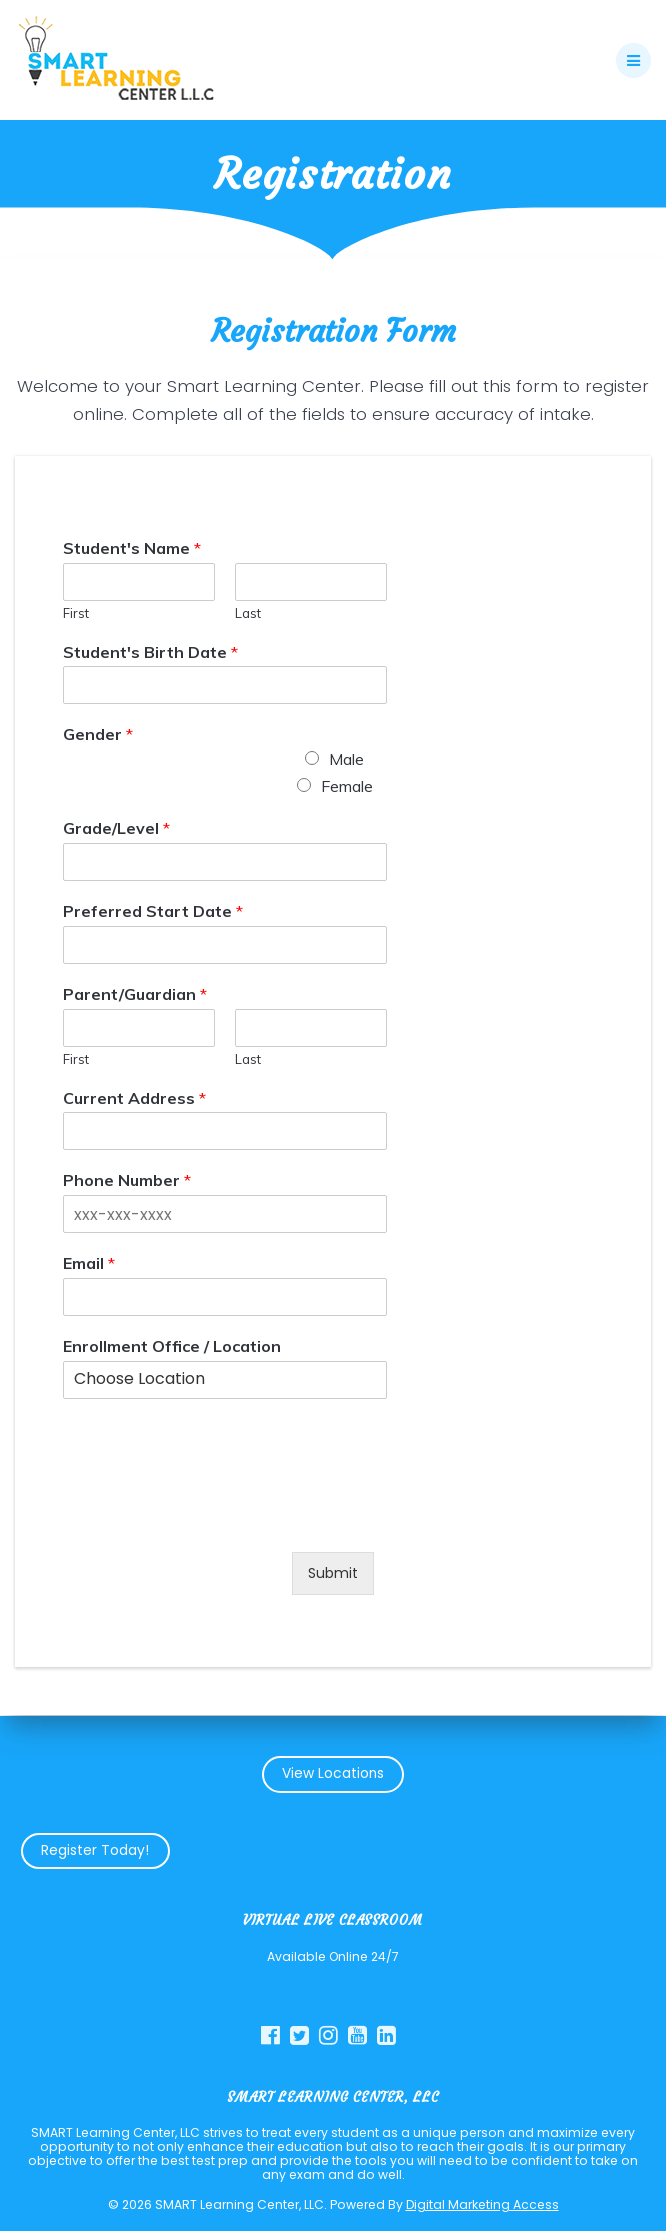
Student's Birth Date (150, 652)
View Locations (333, 1773)
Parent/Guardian (135, 994)
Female (347, 787)
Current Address (134, 1098)
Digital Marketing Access (482, 2204)
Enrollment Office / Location (172, 1346)
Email (89, 1264)
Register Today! (95, 1850)
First (76, 613)
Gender (98, 735)
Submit (333, 1573)
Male (346, 760)
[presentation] (215, 1519)
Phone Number (127, 1181)
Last (248, 613)
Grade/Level (116, 829)
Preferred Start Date (153, 911)
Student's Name (132, 548)
